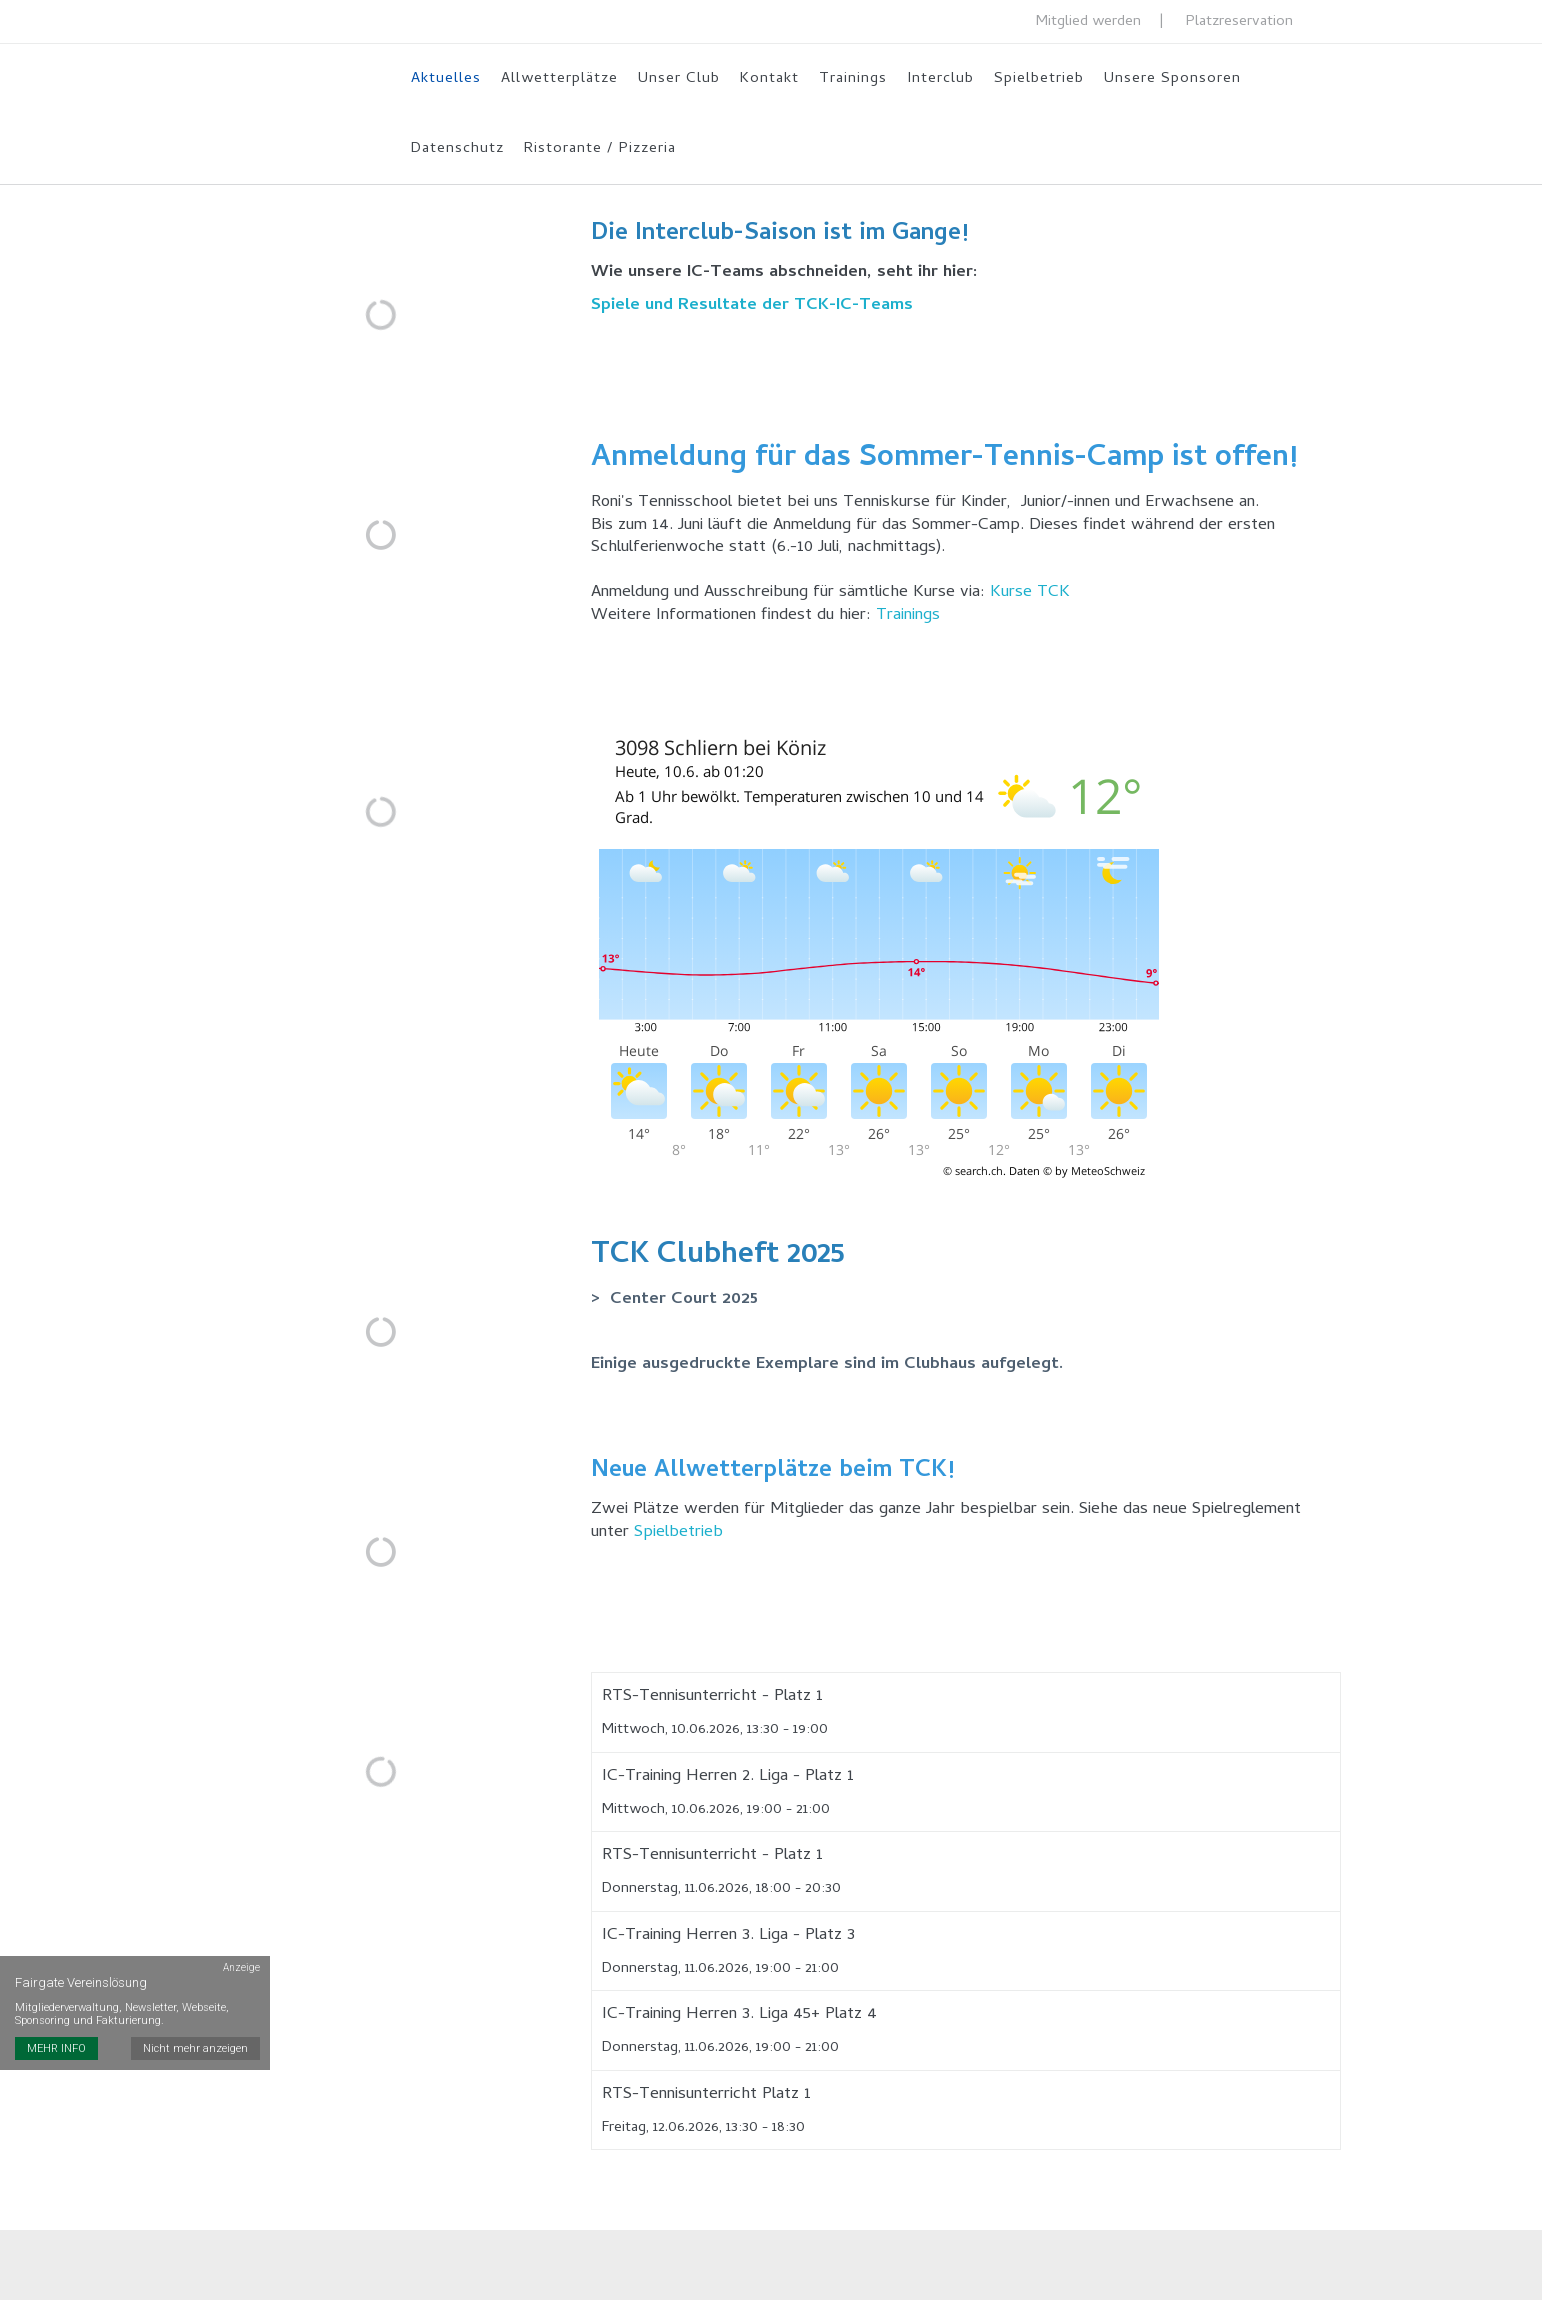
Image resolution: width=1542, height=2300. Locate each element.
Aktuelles (446, 79)
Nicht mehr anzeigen (195, 2048)
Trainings (853, 79)
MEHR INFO (56, 2048)
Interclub (940, 79)
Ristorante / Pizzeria (600, 149)
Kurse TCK (1030, 593)
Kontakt (769, 79)
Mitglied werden (1088, 22)
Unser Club (679, 79)
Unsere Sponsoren (1172, 79)
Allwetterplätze (559, 79)
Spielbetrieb (1039, 79)
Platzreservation (1239, 22)
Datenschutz (457, 149)
